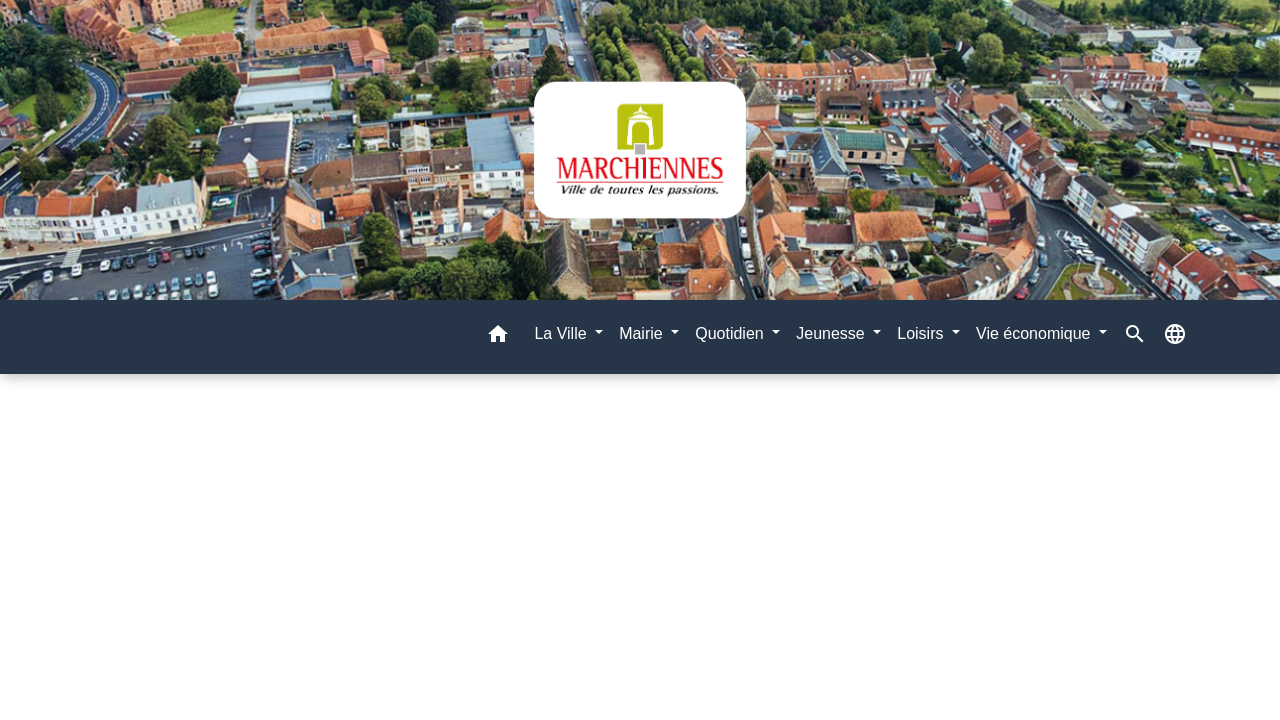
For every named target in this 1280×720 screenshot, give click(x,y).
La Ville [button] (562, 333)
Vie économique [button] (1035, 333)
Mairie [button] (643, 333)
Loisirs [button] (922, 333)
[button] (498, 337)
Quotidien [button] (731, 333)
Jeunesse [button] (832, 333)
